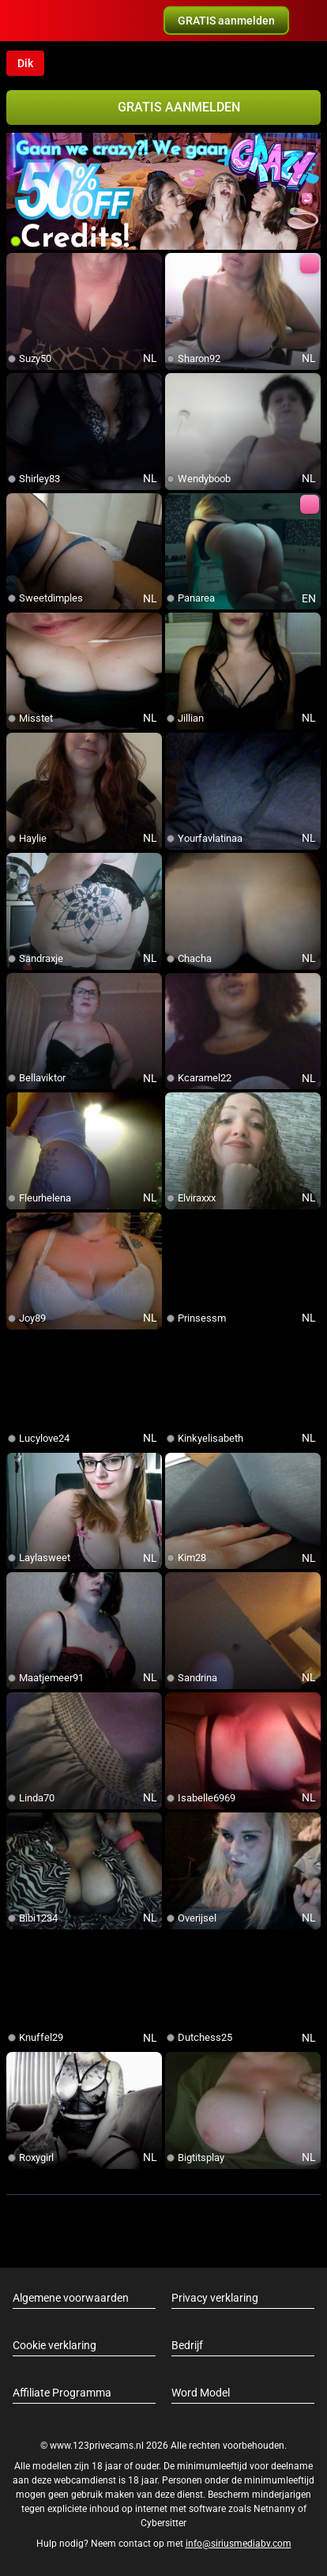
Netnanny (276, 2508)
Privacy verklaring (214, 2297)
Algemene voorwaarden (71, 2297)
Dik (25, 63)
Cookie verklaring (54, 2345)
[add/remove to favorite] (19, 266)
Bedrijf (187, 2345)
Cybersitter (163, 2523)
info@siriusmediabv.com (238, 2543)
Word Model (200, 2392)
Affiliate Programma (62, 2392)
